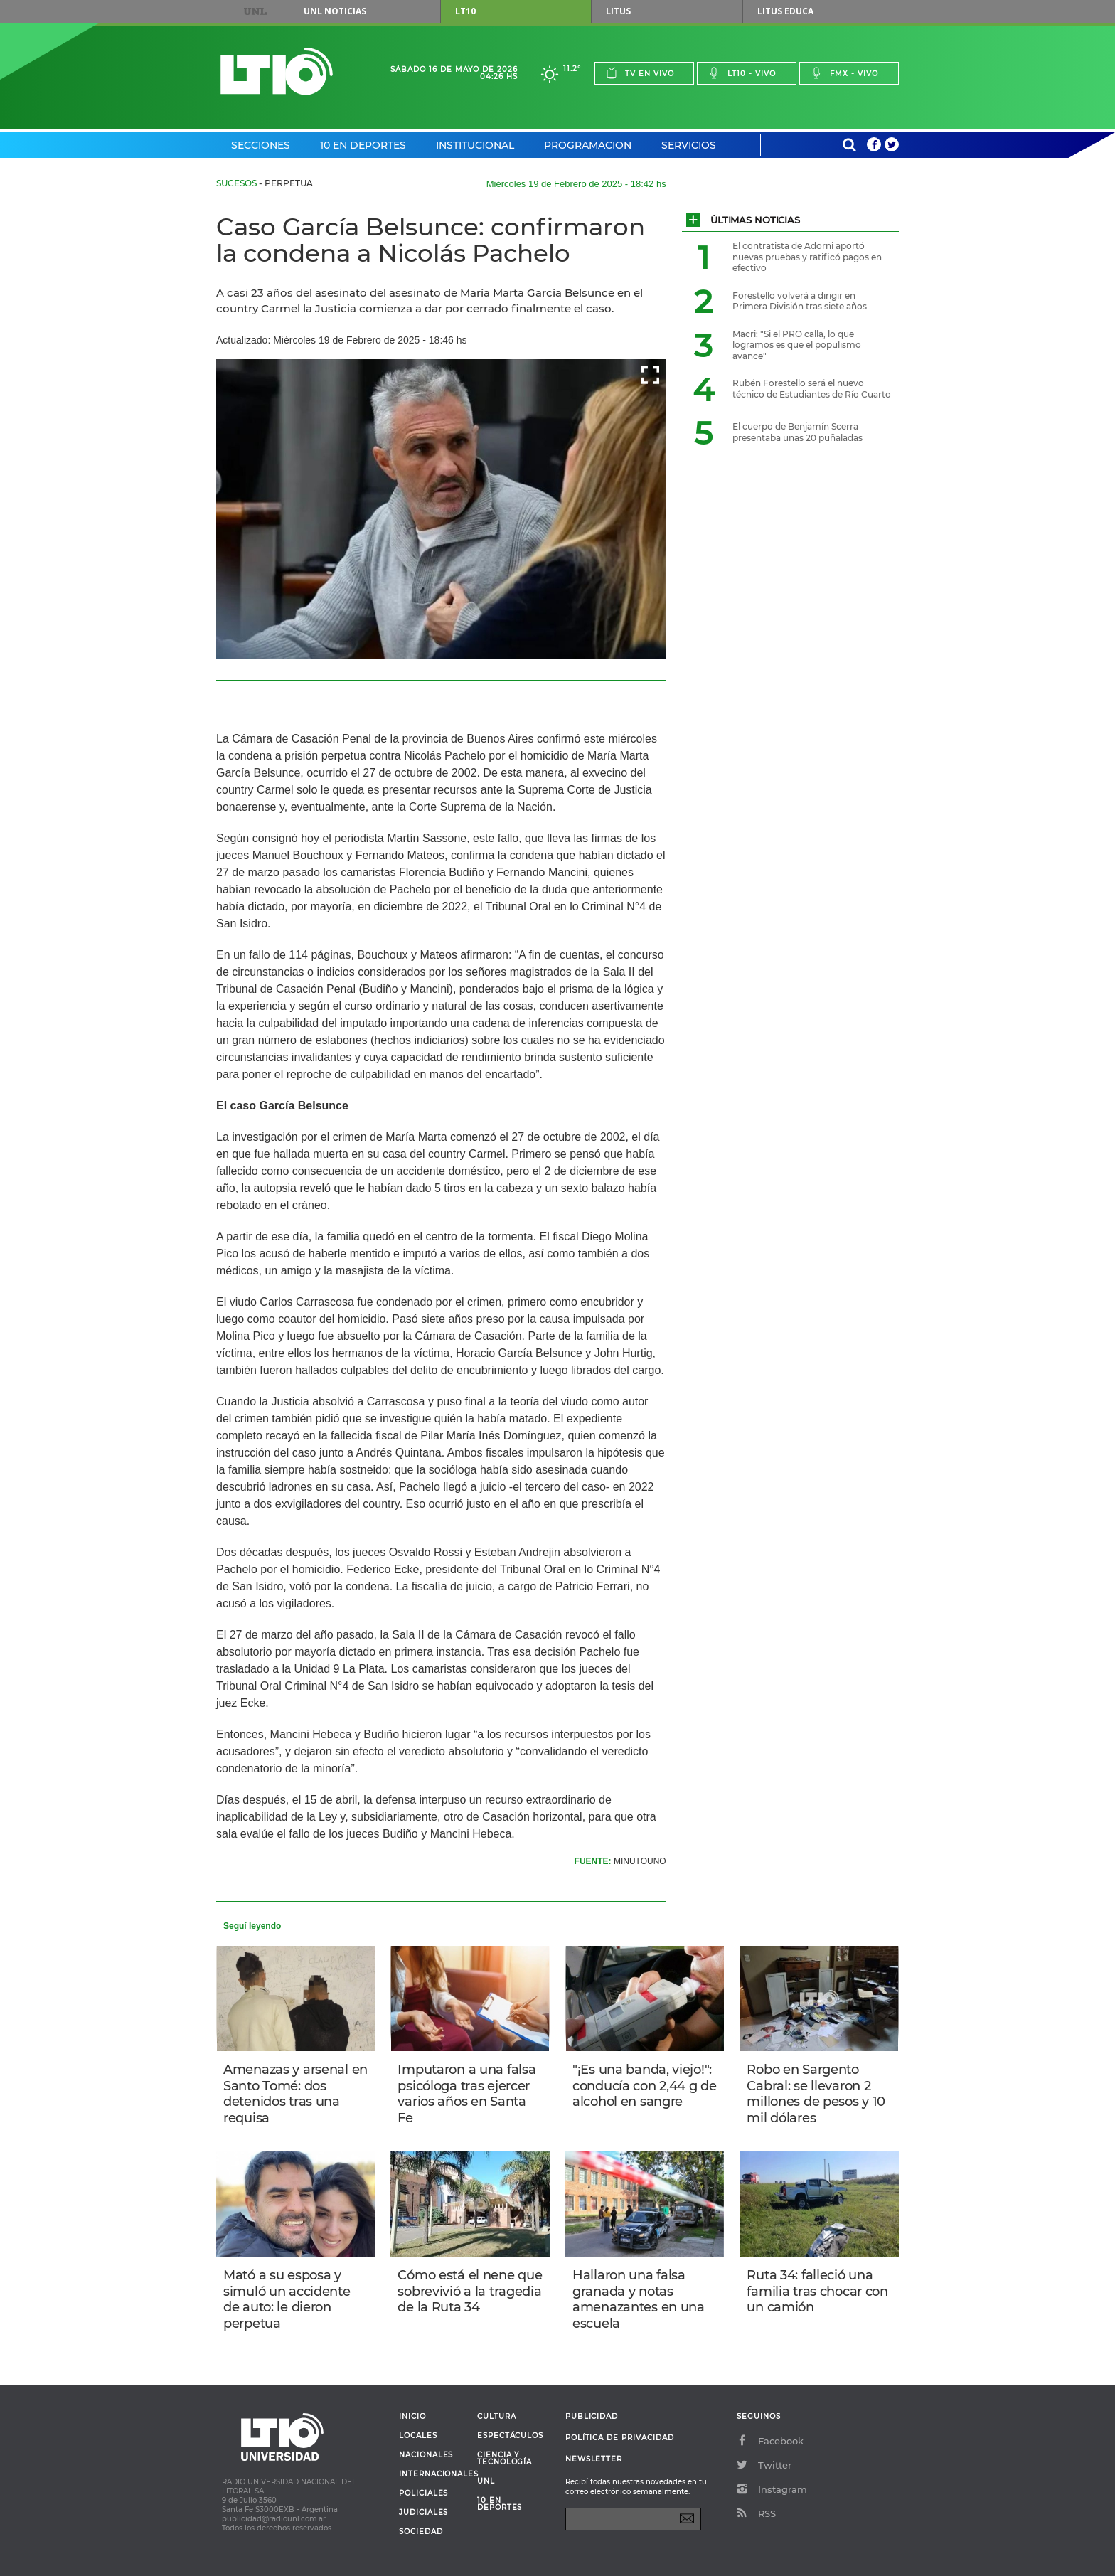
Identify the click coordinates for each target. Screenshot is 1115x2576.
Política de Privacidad (619, 2437)
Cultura (496, 2416)
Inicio (412, 2416)
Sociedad (421, 2531)
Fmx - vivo (844, 73)
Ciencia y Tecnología (504, 2459)
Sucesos (236, 183)
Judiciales (423, 2512)
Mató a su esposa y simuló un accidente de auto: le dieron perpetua (287, 2299)
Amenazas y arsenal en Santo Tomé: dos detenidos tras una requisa (295, 2094)
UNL (255, 11)
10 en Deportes (363, 145)
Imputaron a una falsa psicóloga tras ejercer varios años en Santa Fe (466, 2094)
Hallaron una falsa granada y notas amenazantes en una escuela (638, 2299)
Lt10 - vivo (742, 73)
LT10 (465, 11)
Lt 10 (276, 71)
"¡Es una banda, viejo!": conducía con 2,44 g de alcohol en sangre (644, 2085)
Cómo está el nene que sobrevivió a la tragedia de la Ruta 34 (470, 2291)
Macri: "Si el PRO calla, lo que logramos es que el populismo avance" (796, 345)
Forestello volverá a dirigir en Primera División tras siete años (799, 301)
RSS (756, 2513)
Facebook (770, 2441)
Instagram (772, 2489)
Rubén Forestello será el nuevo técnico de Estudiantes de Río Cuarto (811, 389)
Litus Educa (785, 11)
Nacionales (426, 2455)
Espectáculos (510, 2435)
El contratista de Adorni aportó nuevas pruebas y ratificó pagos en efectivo (807, 256)
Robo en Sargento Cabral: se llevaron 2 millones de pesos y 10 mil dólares (816, 2094)
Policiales (423, 2493)
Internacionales (432, 2474)
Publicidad (591, 2416)
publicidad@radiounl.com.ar (274, 2518)
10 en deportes (500, 2504)
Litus (618, 11)
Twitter (764, 2465)
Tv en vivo (640, 73)
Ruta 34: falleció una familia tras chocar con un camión (817, 2291)
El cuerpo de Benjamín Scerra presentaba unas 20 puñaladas (797, 432)
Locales (418, 2435)
